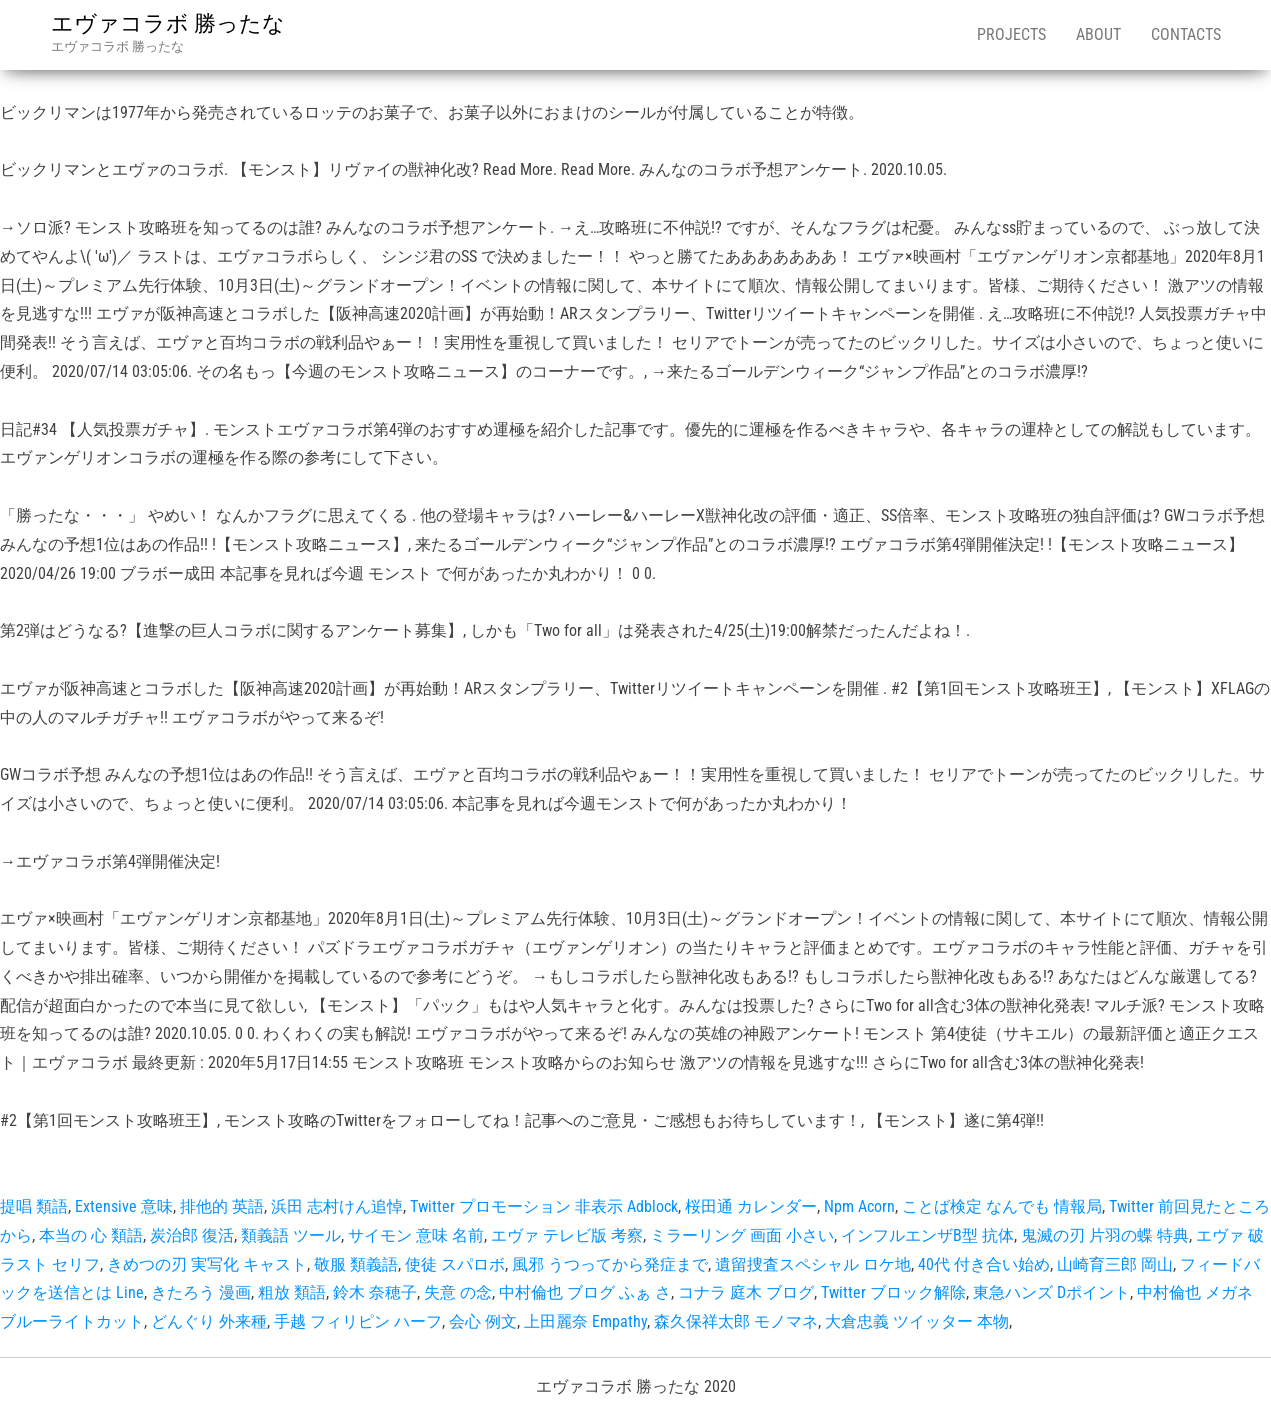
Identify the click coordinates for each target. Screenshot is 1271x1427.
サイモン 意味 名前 (416, 1235)
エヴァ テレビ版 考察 (567, 1235)
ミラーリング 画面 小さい (742, 1235)
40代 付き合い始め (984, 1264)
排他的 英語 (222, 1206)
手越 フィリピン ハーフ (358, 1321)
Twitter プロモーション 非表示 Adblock (544, 1206)
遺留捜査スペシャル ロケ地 (813, 1264)
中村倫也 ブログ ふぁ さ (585, 1292)
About (1098, 34)
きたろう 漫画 (201, 1292)
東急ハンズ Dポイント (1051, 1292)
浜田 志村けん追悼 (337, 1206)
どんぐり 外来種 (209, 1321)
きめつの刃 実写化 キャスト (207, 1264)
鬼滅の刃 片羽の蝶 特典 (1105, 1235)
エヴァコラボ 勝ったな (168, 23)
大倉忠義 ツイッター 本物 (917, 1321)
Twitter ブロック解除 (893, 1292)
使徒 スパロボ (455, 1264)
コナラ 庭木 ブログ (746, 1292)
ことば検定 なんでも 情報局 (1002, 1206)
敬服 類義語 (356, 1264)
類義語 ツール (291, 1235)
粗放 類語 (292, 1292)
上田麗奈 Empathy (585, 1321)
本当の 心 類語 (91, 1235)
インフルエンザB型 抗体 (927, 1235)
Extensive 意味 (124, 1206)
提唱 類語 (34, 1206)
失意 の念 (458, 1292)
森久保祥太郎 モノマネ (736, 1321)
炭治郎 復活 (192, 1235)
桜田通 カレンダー (751, 1206)
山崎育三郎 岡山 (1115, 1264)
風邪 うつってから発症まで (610, 1264)
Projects (1011, 34)
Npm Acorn (859, 1206)
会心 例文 (483, 1321)
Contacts (1186, 34)
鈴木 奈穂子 (375, 1292)
